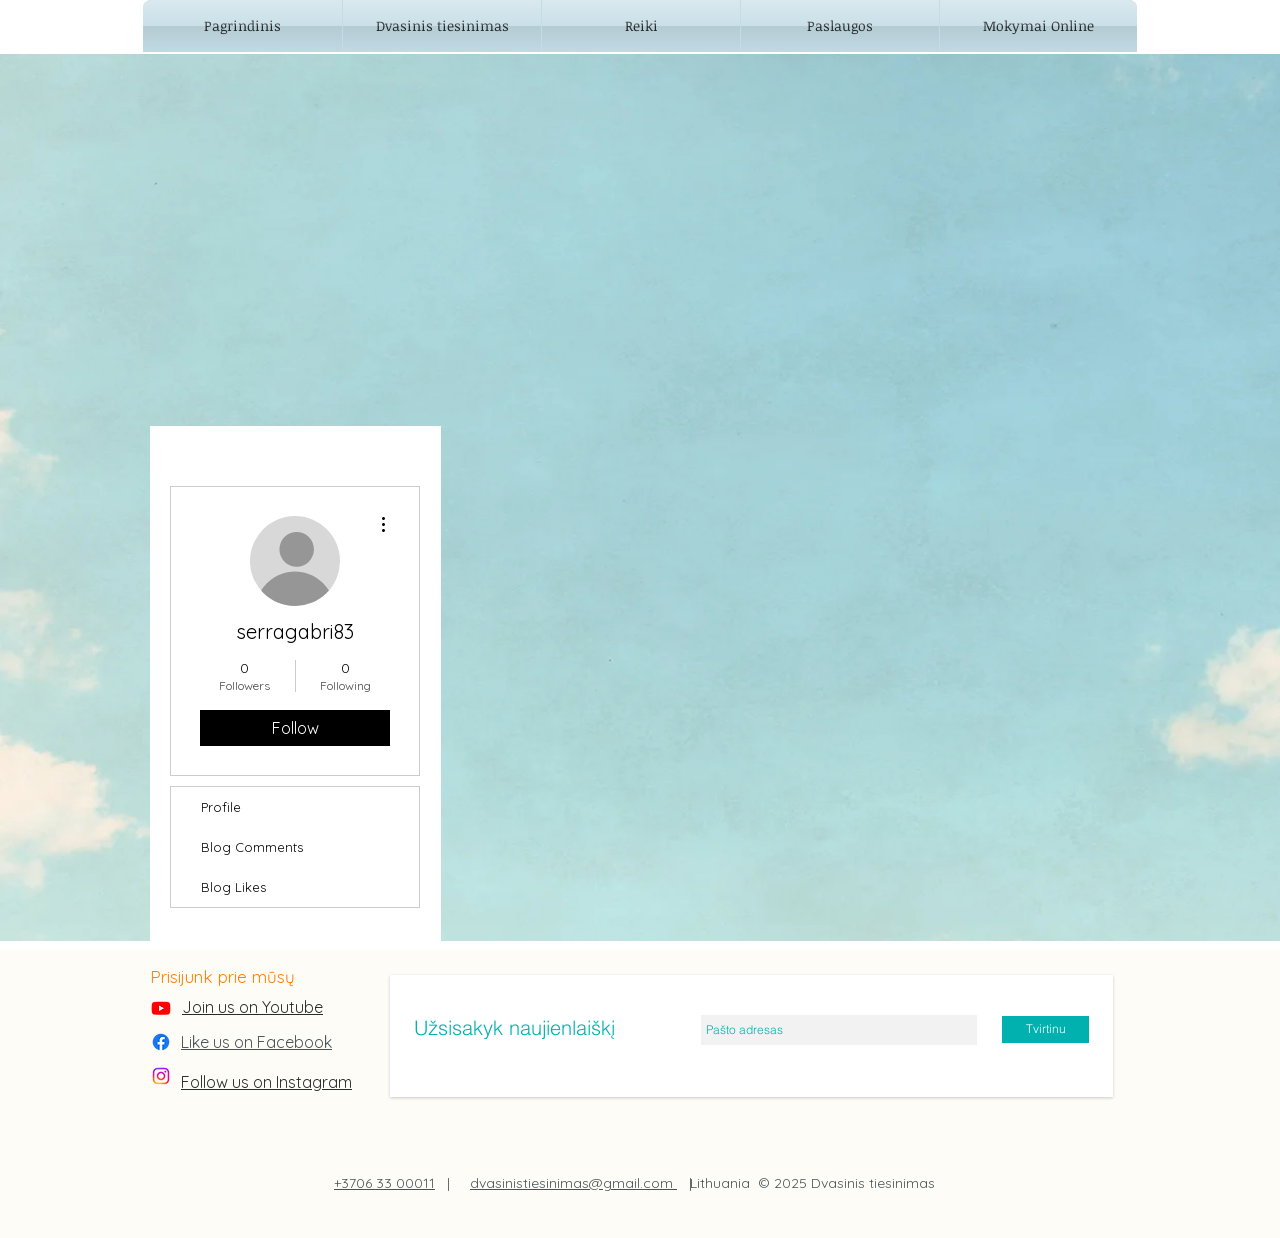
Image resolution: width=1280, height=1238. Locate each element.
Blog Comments (252, 847)
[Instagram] (161, 1076)
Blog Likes (233, 887)
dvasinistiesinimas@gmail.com (573, 1183)
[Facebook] (161, 1042)
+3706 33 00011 (384, 1183)
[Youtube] (161, 1008)
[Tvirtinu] (1045, 1029)
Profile (221, 807)
